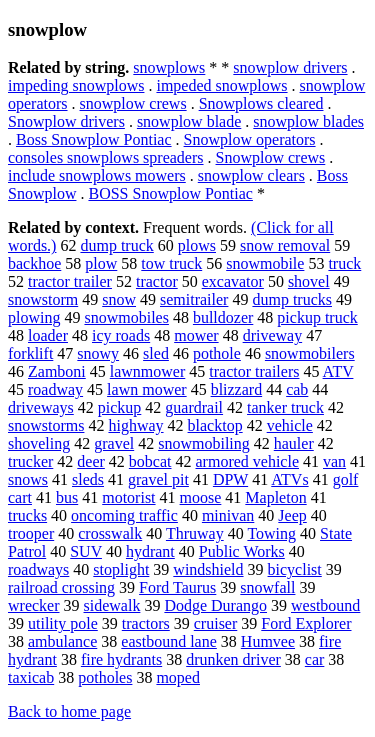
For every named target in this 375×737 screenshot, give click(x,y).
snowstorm (43, 299)
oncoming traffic (124, 515)
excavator (233, 281)
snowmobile (265, 263)
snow (119, 299)
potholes (105, 677)
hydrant (150, 551)
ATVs (289, 479)
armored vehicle (248, 461)
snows (28, 479)
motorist (128, 497)
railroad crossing (61, 587)
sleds (88, 479)
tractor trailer (70, 281)
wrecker (34, 605)
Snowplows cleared (261, 103)
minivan (228, 515)
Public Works (242, 551)
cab (297, 389)
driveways (41, 407)
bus (67, 497)
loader (48, 335)
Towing (271, 533)
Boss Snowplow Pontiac (94, 139)
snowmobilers (310, 353)
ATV (338, 371)
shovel (309, 281)
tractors (146, 623)
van (334, 461)
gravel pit (158, 479)
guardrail (194, 407)
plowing (34, 317)
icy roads (121, 335)
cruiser (216, 623)
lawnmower (148, 371)
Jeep (292, 515)
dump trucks (292, 299)
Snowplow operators (250, 139)
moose (201, 497)
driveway (273, 335)
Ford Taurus (177, 587)
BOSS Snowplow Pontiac (170, 193)
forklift (30, 353)
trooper (31, 533)
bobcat (150, 461)
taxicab (31, 677)
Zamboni (57, 371)
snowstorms (46, 425)
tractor (157, 281)
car (315, 659)
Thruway (195, 533)
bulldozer (223, 317)
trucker (30, 461)
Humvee (268, 641)
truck (344, 263)
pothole (217, 353)
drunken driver (233, 659)
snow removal (285, 245)
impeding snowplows (76, 85)
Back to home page (69, 711)
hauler (294, 443)
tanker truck (285, 407)
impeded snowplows (221, 85)
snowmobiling (204, 443)
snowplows (169, 67)
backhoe (34, 263)
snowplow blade (189, 121)
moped (178, 677)
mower (196, 335)
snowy (98, 353)
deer (91, 461)
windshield (208, 569)
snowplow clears (251, 175)
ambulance (62, 641)
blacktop (215, 425)
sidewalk (112, 605)
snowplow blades (308, 121)
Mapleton (275, 497)
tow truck (171, 263)
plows (197, 245)
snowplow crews (133, 103)
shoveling (39, 443)
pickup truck (317, 317)
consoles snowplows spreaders (106, 157)
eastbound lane (169, 641)
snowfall (267, 587)
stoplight (121, 569)
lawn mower (147, 389)
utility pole (63, 623)
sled (156, 353)
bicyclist (295, 569)
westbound (325, 605)
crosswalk (110, 533)
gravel (114, 443)
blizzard (237, 389)
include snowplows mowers (97, 175)
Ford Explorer (306, 623)
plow (101, 263)
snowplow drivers (290, 67)
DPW (230, 479)
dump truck (116, 245)
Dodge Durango (215, 605)
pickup (120, 407)
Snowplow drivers (66, 121)
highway (135, 425)
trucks (27, 515)
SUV (86, 551)
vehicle (290, 425)
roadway (55, 389)
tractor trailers (254, 371)
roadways (38, 569)
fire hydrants (121, 659)
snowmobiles (126, 317)
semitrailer (194, 299)
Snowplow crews (271, 157)
